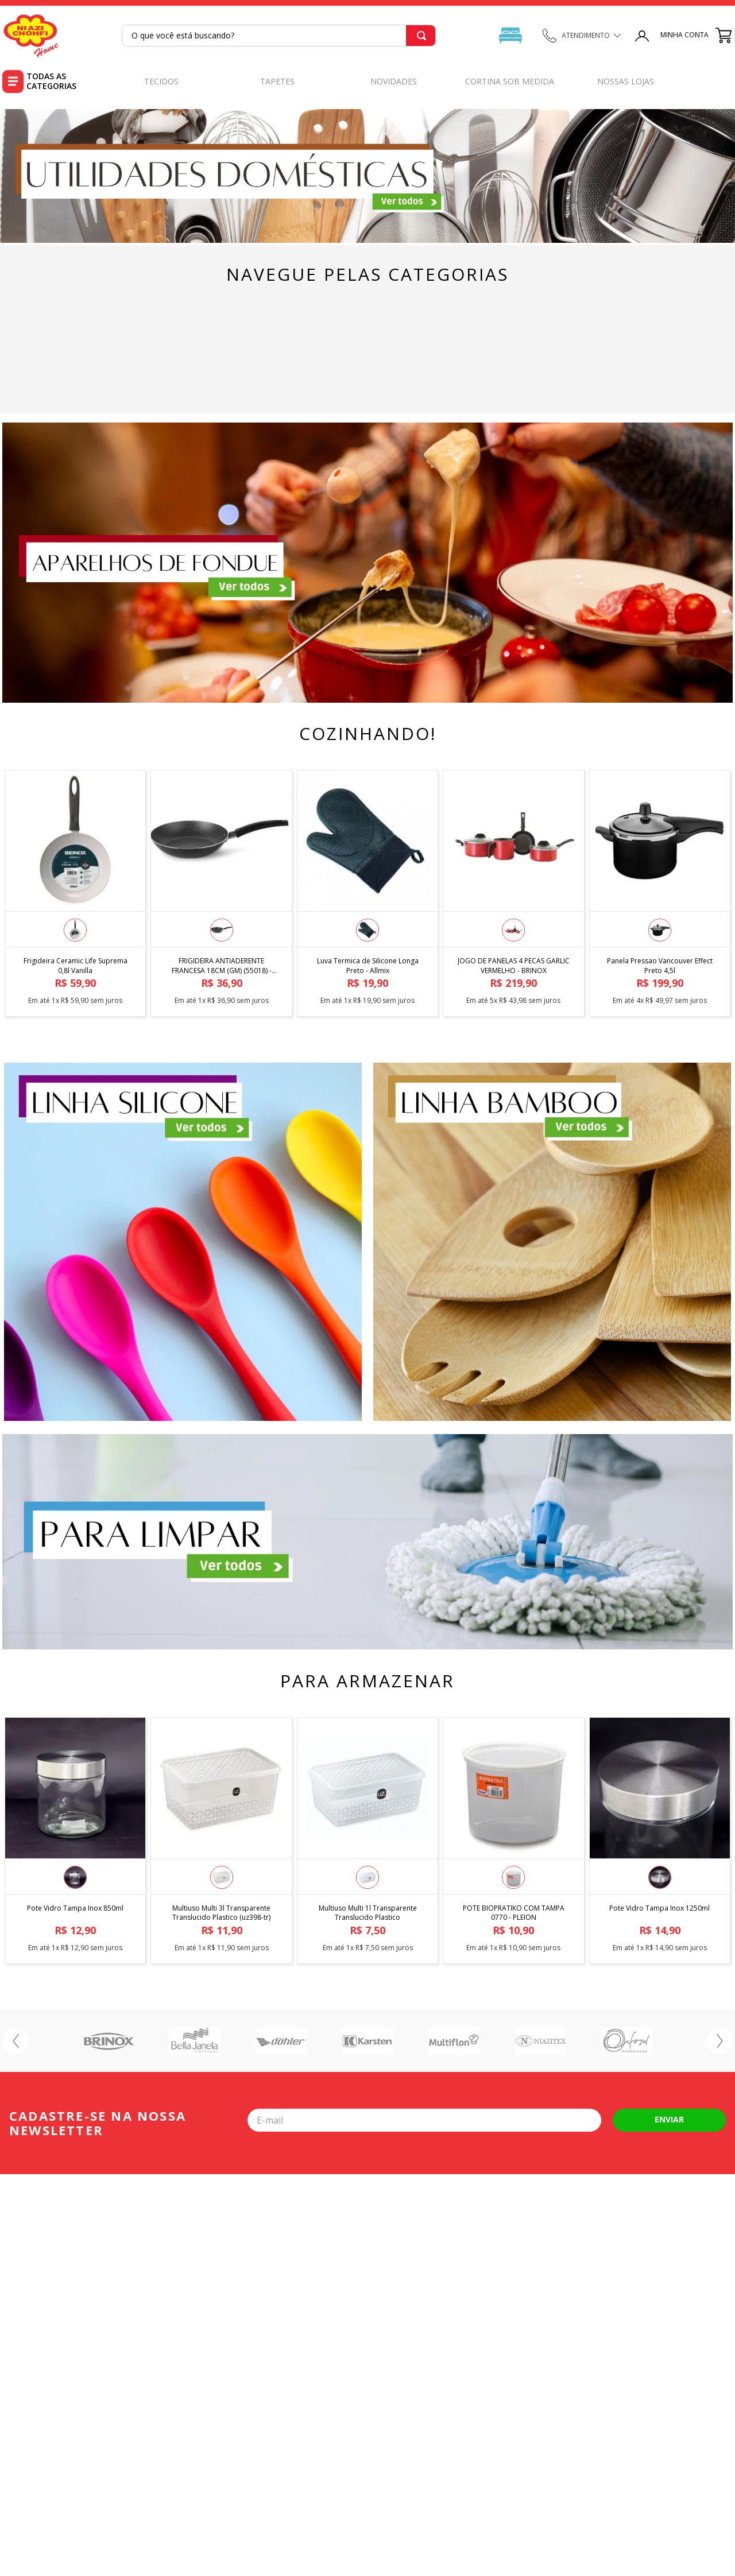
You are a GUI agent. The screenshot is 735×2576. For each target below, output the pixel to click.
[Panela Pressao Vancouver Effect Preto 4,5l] (660, 890)
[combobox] (279, 36)
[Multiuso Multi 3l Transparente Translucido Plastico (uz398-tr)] (221, 1838)
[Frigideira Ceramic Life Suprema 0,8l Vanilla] (75, 890)
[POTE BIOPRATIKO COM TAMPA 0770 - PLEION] (513, 1838)
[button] (75, 930)
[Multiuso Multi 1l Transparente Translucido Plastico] (367, 1838)
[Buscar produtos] (421, 35)
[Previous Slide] (15, 2041)
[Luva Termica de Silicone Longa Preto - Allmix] (367, 890)
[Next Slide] (719, 2041)
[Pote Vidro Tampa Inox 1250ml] (660, 1838)
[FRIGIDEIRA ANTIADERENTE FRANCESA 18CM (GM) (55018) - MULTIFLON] (221, 890)
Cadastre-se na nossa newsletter (97, 2123)
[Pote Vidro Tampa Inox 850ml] (75, 1838)
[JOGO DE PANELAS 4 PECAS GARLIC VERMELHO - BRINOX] (513, 890)
